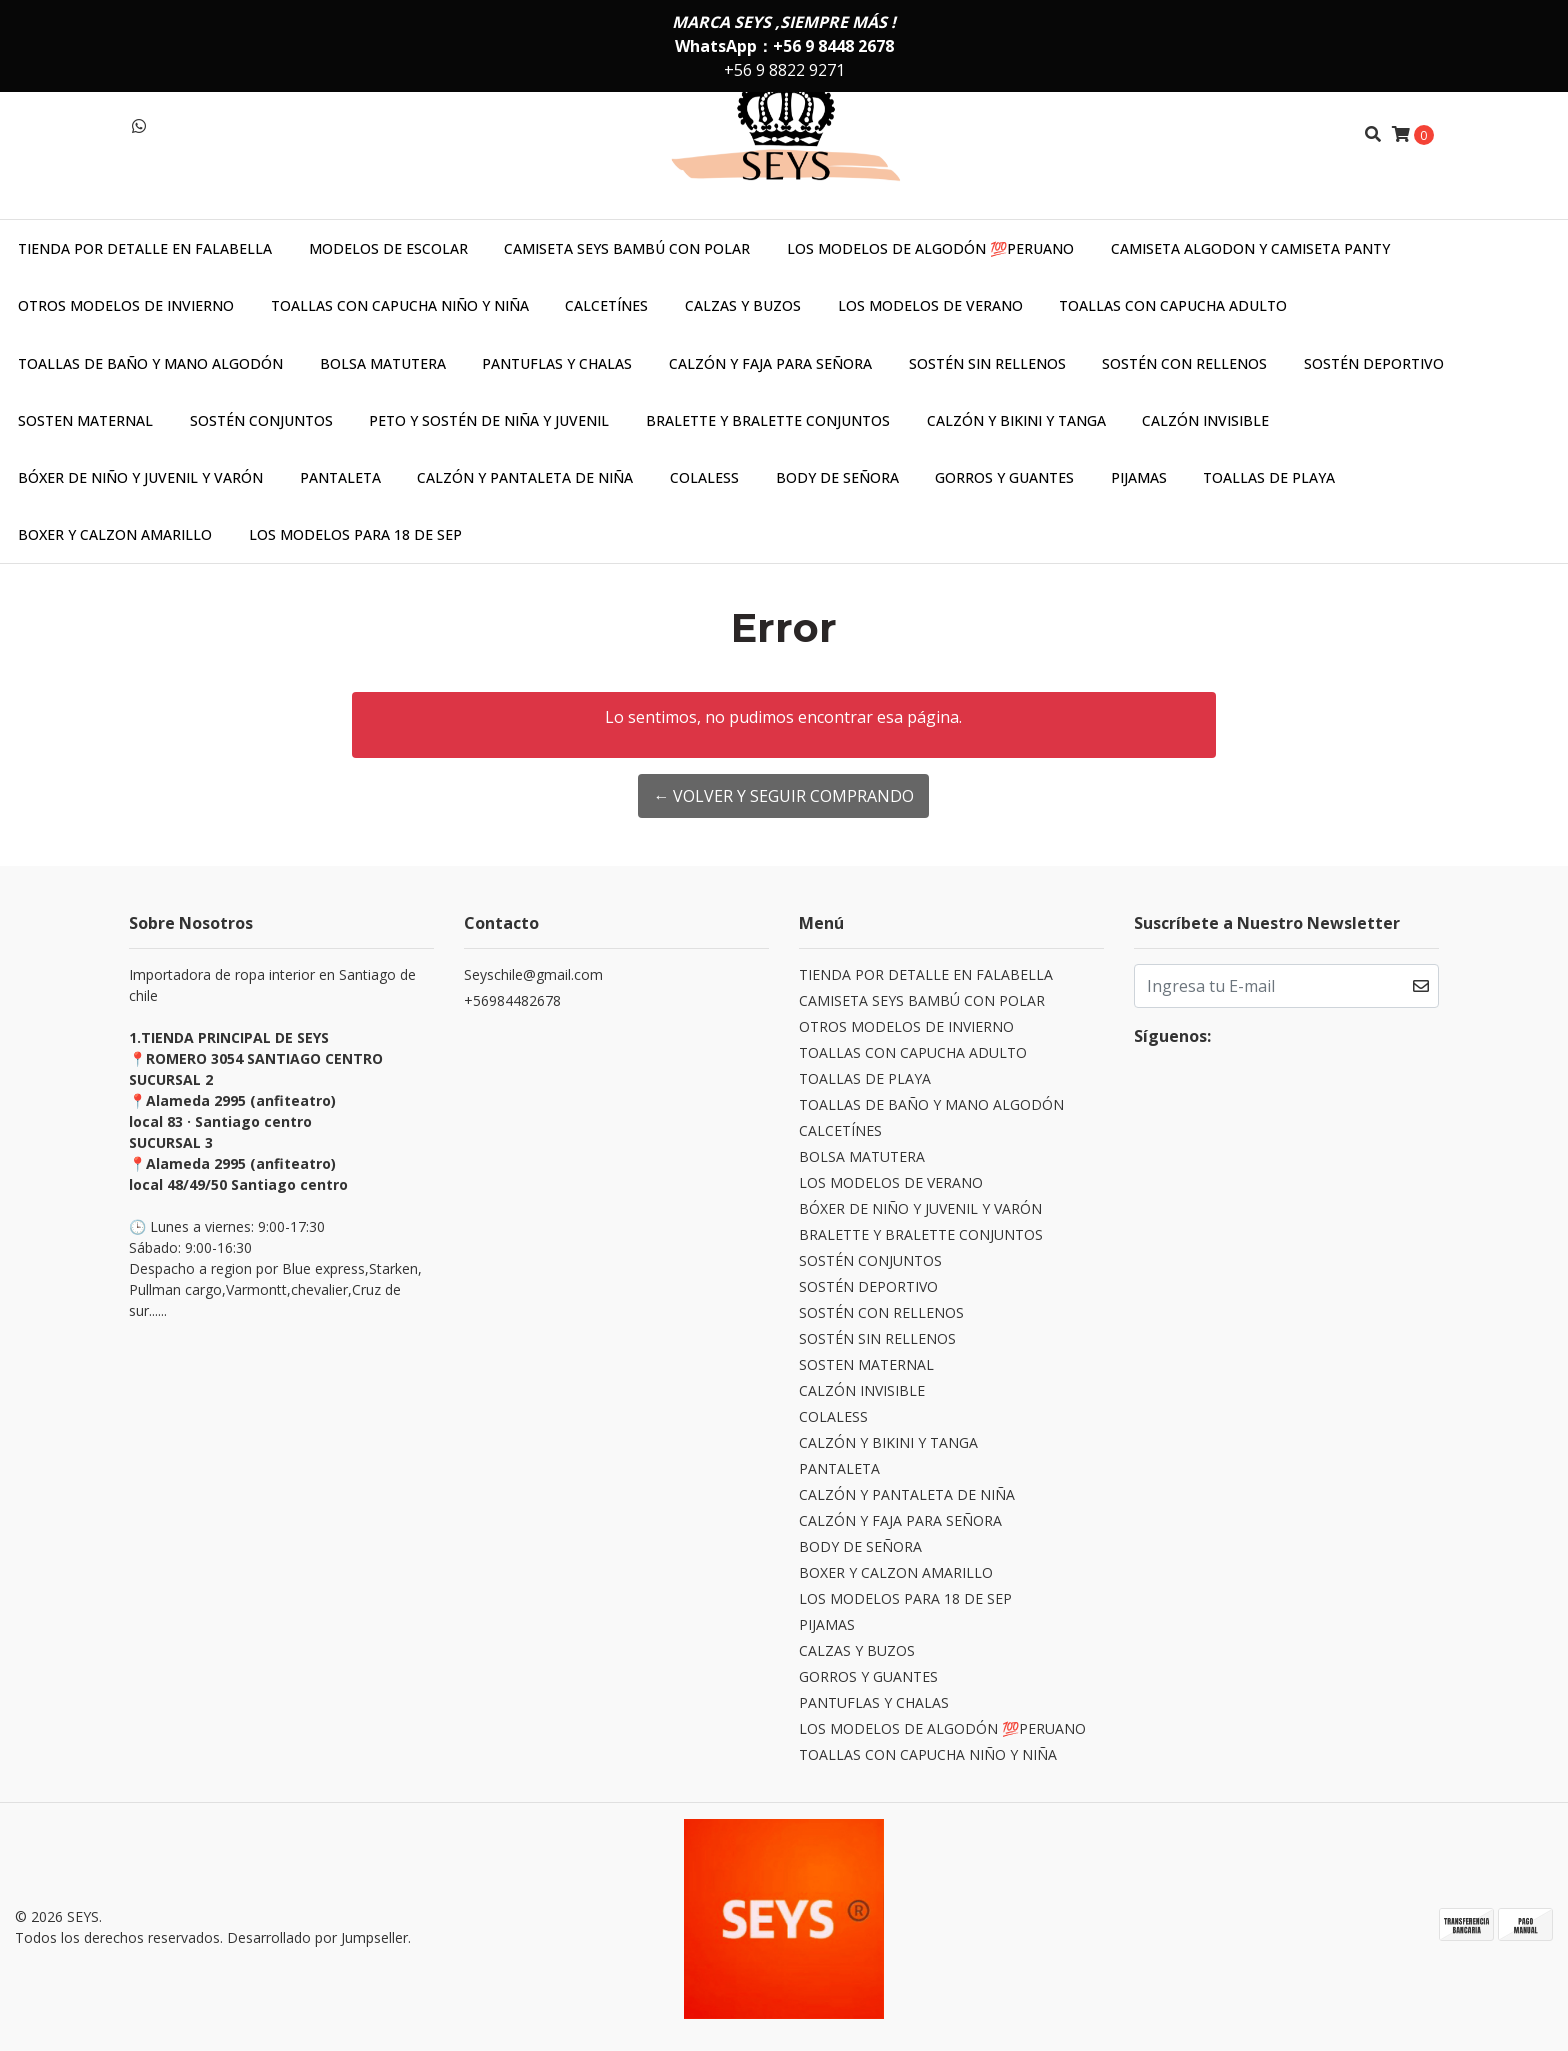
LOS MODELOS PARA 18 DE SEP (355, 534)
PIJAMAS (1139, 477)
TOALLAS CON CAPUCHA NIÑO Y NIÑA (400, 305)
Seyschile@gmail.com (533, 974)
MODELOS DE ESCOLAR (388, 248)
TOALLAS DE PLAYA (1269, 477)
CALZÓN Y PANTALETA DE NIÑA (525, 477)
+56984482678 (512, 1000)
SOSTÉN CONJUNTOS (261, 420)
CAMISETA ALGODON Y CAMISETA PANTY (1250, 248)
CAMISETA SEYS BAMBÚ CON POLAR (627, 248)
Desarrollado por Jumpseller (317, 1937)
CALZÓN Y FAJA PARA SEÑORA (770, 363)
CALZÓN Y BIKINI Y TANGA (1016, 420)
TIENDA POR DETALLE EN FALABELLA (145, 248)
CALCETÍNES (606, 305)
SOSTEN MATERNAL (85, 420)
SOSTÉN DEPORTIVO (1374, 363)
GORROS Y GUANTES (1004, 477)
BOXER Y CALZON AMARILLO (115, 534)
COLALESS (704, 477)
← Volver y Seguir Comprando (783, 796)
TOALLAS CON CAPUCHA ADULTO (1173, 305)
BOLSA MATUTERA (383, 363)
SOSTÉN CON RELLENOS (1184, 363)
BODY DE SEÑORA (837, 477)
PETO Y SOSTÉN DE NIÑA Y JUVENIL (489, 420)
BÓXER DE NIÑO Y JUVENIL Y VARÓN (140, 477)
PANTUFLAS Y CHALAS (557, 363)
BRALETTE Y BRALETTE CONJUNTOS (768, 420)
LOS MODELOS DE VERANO (930, 305)
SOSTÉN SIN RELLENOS (987, 363)
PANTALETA (340, 477)
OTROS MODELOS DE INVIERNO (126, 305)
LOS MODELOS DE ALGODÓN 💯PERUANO (930, 248)
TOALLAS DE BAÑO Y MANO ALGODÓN (150, 363)
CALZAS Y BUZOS (743, 305)
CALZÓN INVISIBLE (1205, 420)
